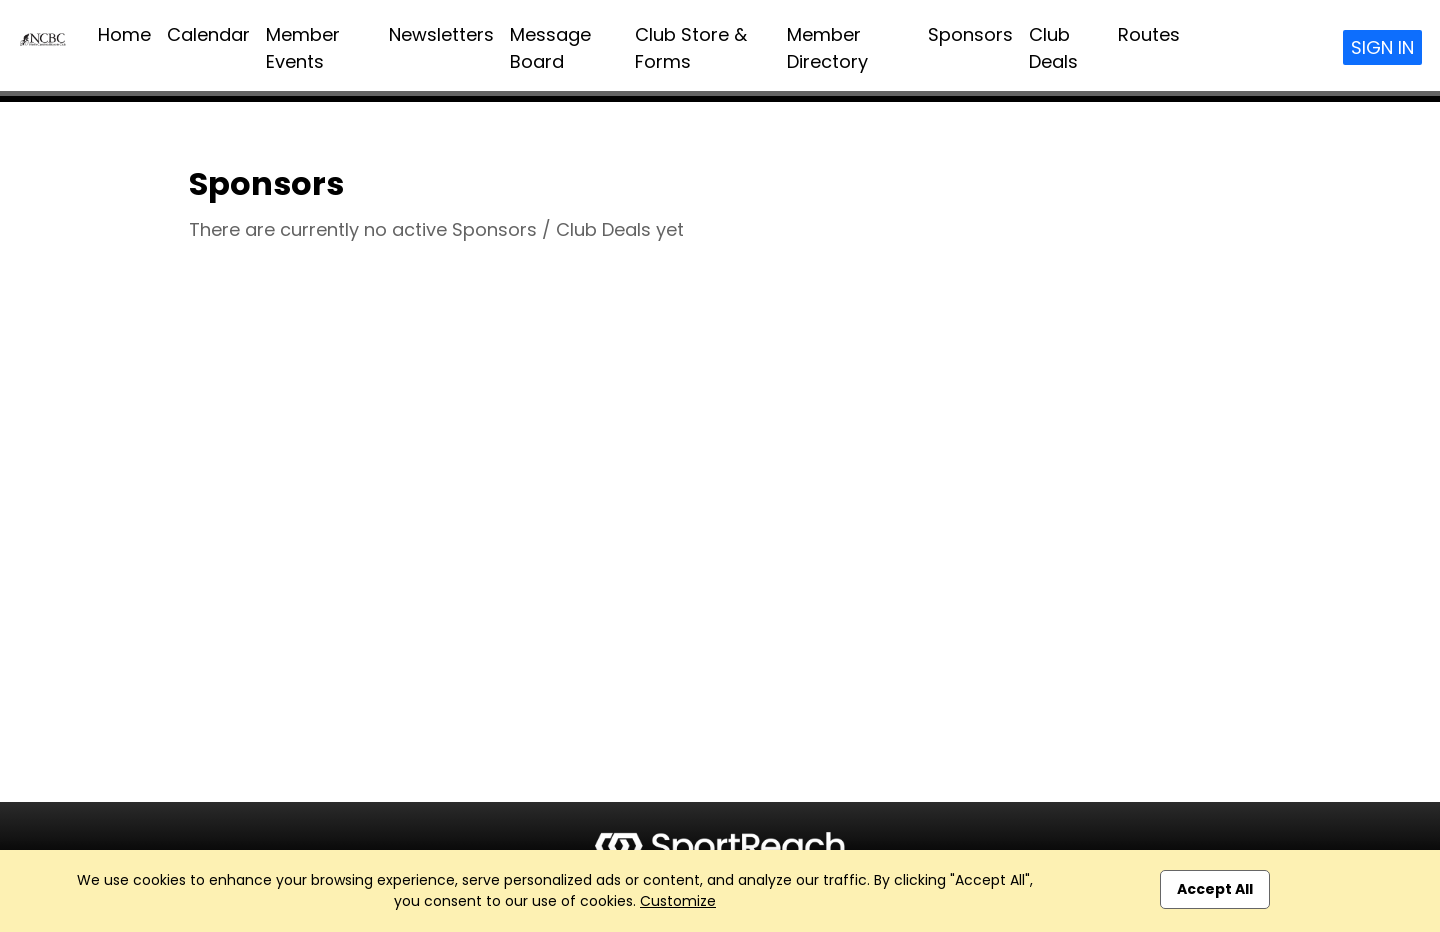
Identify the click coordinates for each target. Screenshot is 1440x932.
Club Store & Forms (691, 48)
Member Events (303, 48)
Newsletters (441, 34)
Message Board (550, 48)
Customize (678, 901)
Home (124, 34)
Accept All (1215, 889)
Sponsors (970, 34)
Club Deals (1053, 48)
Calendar (208, 34)
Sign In (1382, 47)
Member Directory (827, 48)
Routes (1149, 34)
